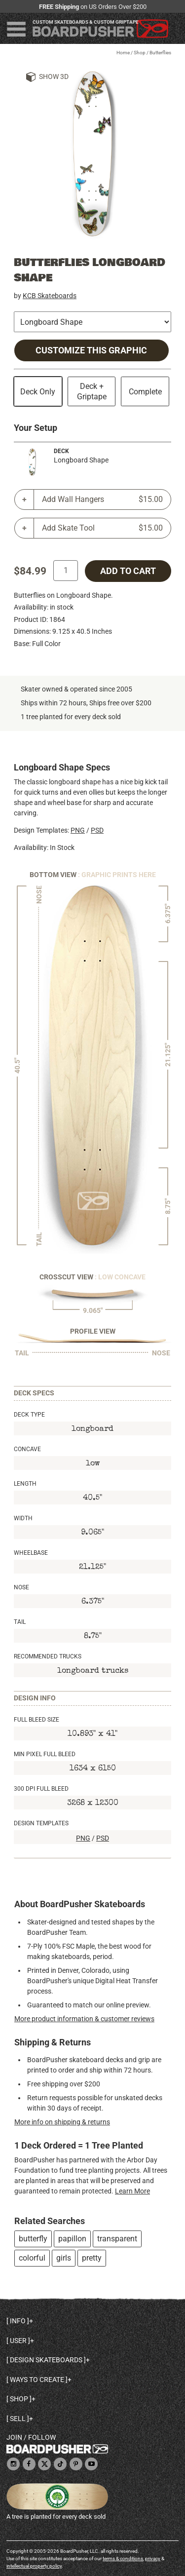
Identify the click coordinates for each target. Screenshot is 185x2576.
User (18, 2341)
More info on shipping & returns (62, 2122)
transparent (117, 2238)
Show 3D (54, 76)
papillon (72, 2238)
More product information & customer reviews (84, 2019)
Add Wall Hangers (102, 499)
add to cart (128, 571)
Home (123, 52)
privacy (152, 2558)
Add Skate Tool (102, 528)
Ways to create (37, 2380)
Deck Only (37, 391)
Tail (20, 1621)
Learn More (132, 2191)
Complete (145, 391)
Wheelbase (31, 1552)
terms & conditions (123, 2558)
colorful (32, 2258)
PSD (97, 830)
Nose (21, 1587)
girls (63, 2258)
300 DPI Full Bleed (41, 1788)
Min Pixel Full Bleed (44, 1754)
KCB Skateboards (49, 296)
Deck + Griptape (92, 391)
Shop (140, 52)
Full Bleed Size (36, 1719)
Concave (27, 1449)
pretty (92, 2258)
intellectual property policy (34, 2566)
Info (18, 2321)
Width (23, 1518)
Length (25, 1483)
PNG (78, 830)
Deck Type (29, 1414)
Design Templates (41, 1823)
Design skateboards (46, 2360)
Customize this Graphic (91, 350)
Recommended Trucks (47, 1656)
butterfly (33, 2238)
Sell (18, 2418)
